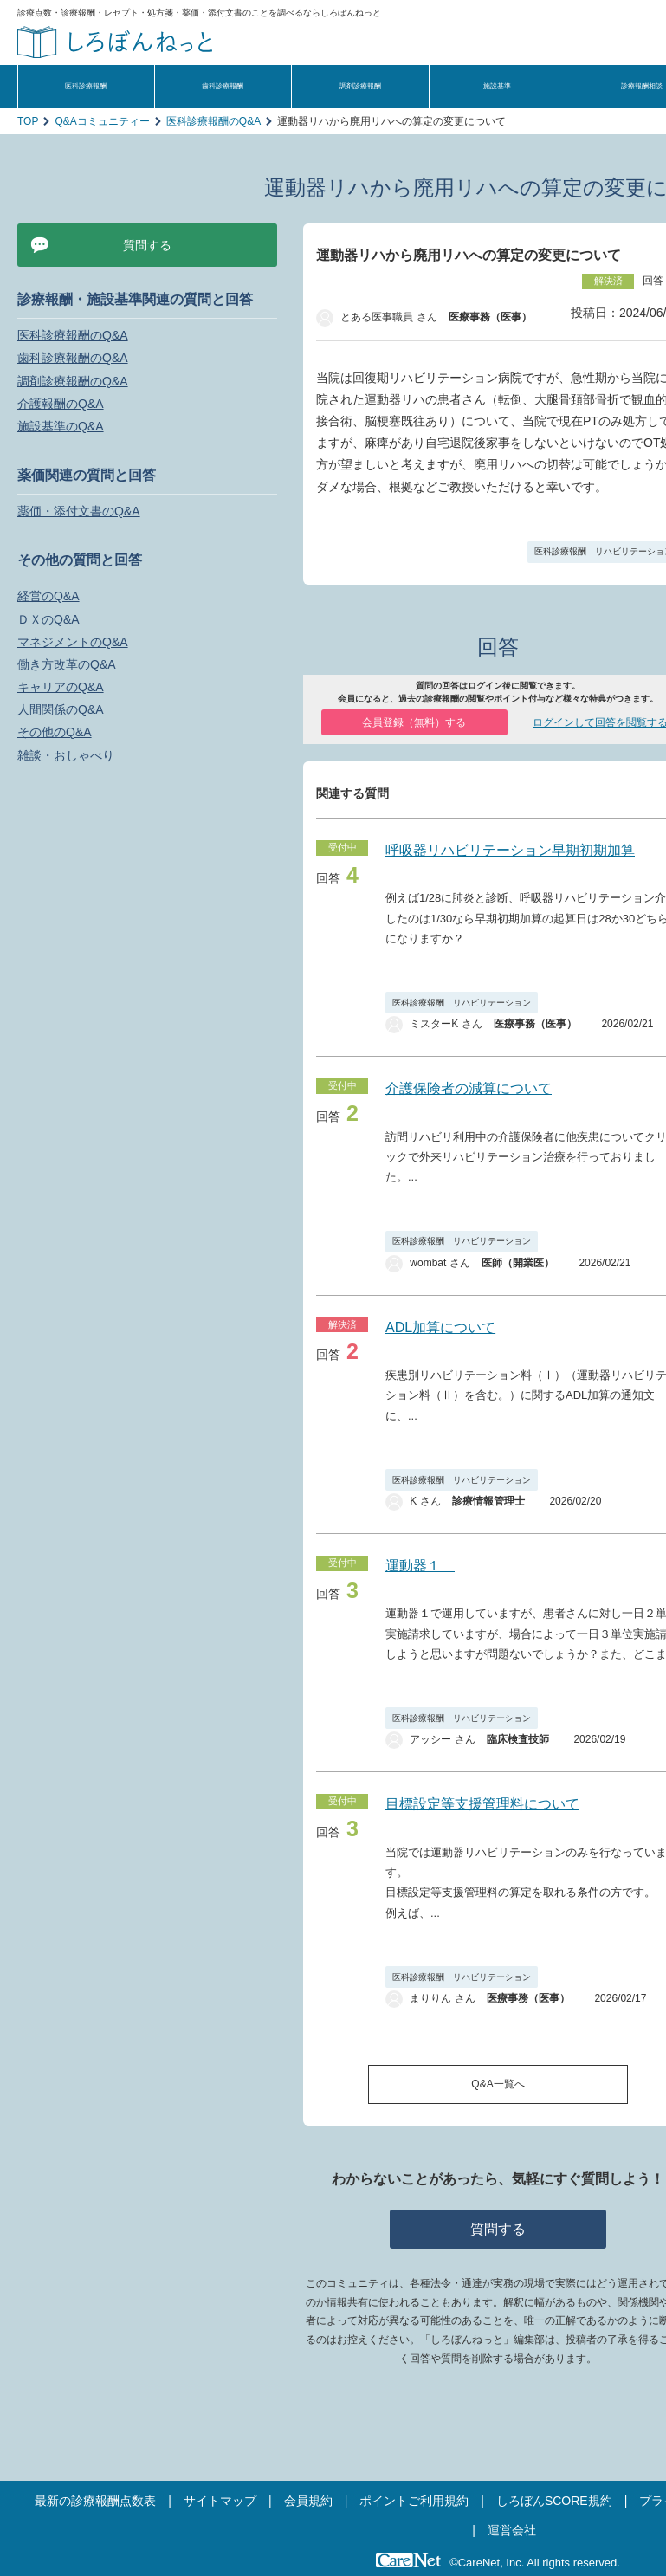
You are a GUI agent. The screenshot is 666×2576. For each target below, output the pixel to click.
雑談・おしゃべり (65, 755)
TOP (27, 121)
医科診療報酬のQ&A (213, 121)
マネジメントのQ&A (72, 642)
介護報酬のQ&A (60, 404)
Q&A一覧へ (497, 2084)
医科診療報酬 (86, 86)
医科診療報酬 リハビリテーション (461, 1002)
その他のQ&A (54, 732)
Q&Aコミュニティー (102, 121)
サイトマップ (220, 2501)
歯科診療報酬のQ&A (72, 358)
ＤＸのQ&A (48, 619)
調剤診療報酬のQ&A (72, 381)
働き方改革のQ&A (66, 664)
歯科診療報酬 (222, 86)
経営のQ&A (48, 596)
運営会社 (512, 2530)
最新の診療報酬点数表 (95, 2501)
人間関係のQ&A (60, 709)
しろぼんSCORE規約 (554, 2501)
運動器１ (420, 1565)
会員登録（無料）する (414, 722)
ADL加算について (440, 1327)
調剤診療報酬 (360, 86)
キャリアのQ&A (60, 687)
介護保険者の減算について (468, 1088)
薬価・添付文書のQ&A (78, 511)
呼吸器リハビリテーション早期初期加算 (510, 850)
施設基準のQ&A (60, 426)
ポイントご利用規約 (414, 2501)
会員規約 (308, 2501)
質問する (498, 2229)
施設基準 (497, 86)
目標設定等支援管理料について (482, 1803)
